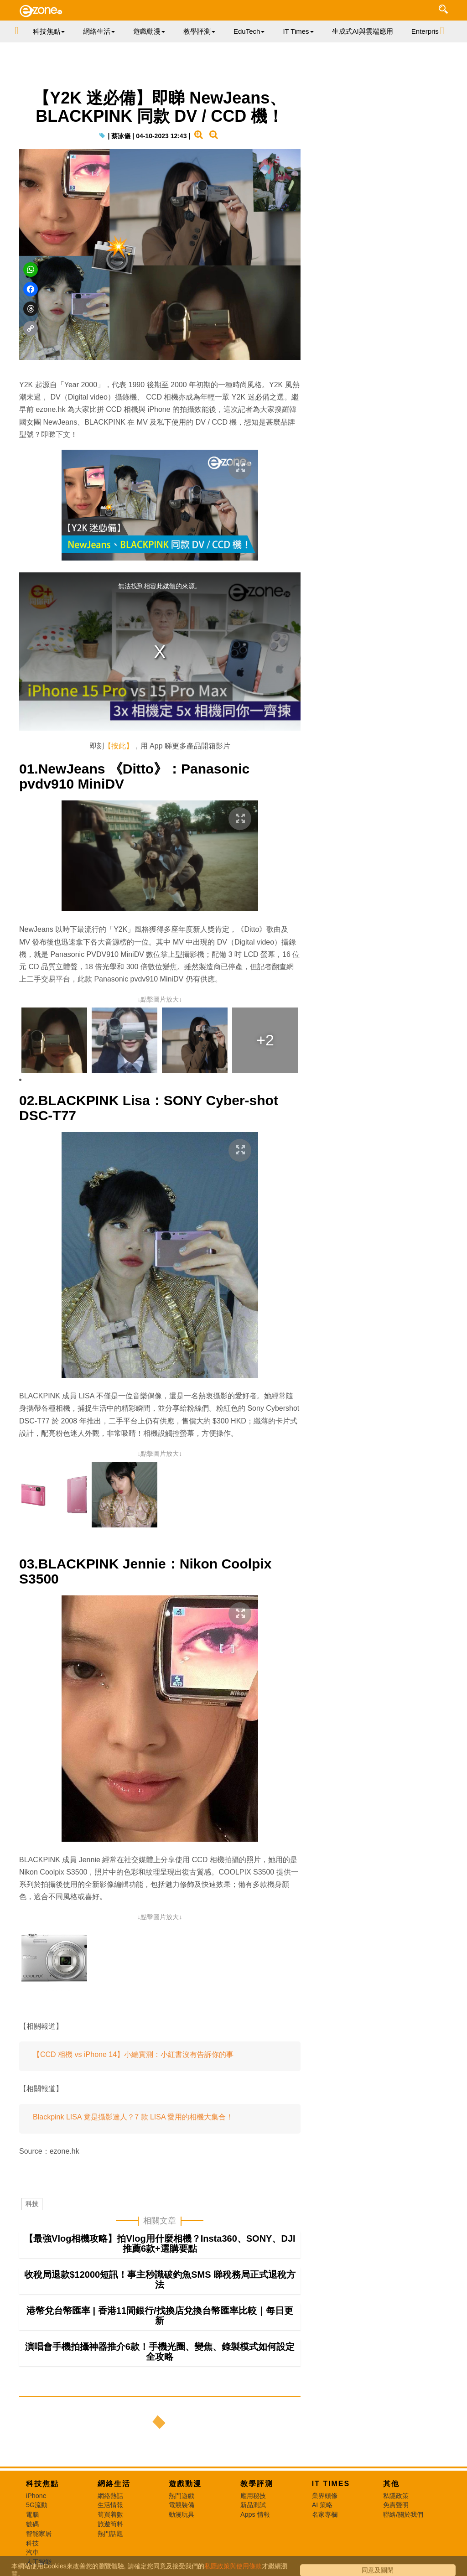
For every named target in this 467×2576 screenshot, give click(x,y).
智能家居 (39, 2533)
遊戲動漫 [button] (149, 31)
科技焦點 (42, 2484)
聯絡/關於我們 (403, 2514)
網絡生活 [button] (99, 31)
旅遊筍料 (110, 2524)
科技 (32, 2203)
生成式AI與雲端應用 (362, 31)
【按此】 (118, 746)
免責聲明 (396, 2504)
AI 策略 (322, 2504)
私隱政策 (396, 2495)
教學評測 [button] (199, 31)
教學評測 (256, 2484)
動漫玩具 (181, 2514)
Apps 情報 (255, 2514)
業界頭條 (324, 2495)
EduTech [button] (249, 31)
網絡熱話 (110, 2495)
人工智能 (39, 2562)
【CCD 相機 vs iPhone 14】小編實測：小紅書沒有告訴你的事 (133, 2054)
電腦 (32, 2514)
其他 (391, 2484)
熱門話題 (110, 2533)
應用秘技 (253, 2495)
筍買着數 (110, 2514)
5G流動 (36, 2504)
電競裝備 (181, 2504)
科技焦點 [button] (49, 31)
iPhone (36, 2495)
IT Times (331, 2484)
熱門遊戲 (181, 2495)
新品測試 (253, 2504)
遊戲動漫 (185, 2484)
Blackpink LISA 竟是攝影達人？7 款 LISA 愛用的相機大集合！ (133, 2117)
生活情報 (110, 2504)
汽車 (32, 2552)
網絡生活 (114, 2484)
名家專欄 (324, 2514)
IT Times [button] (298, 31)
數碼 (32, 2524)
